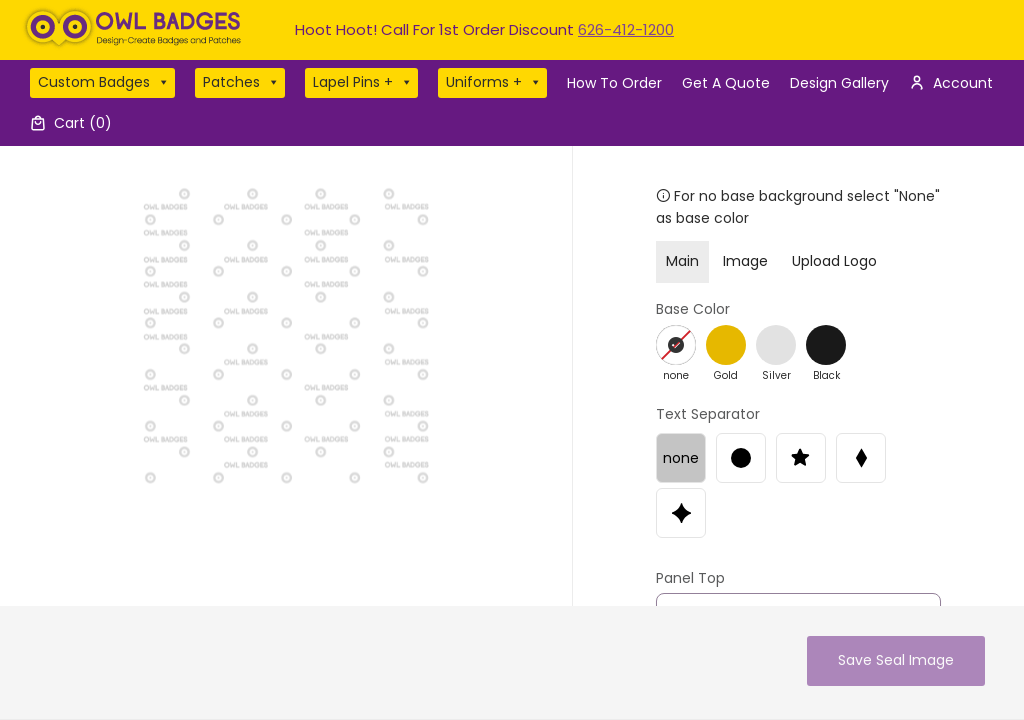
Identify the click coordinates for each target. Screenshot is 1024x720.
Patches (241, 82)
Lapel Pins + (363, 82)
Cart (83, 123)
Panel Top (690, 578)
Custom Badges (104, 82)
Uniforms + (494, 82)
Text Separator (708, 414)
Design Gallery (839, 83)
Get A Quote (726, 83)
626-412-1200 (626, 29)
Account (963, 83)
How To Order (614, 83)
